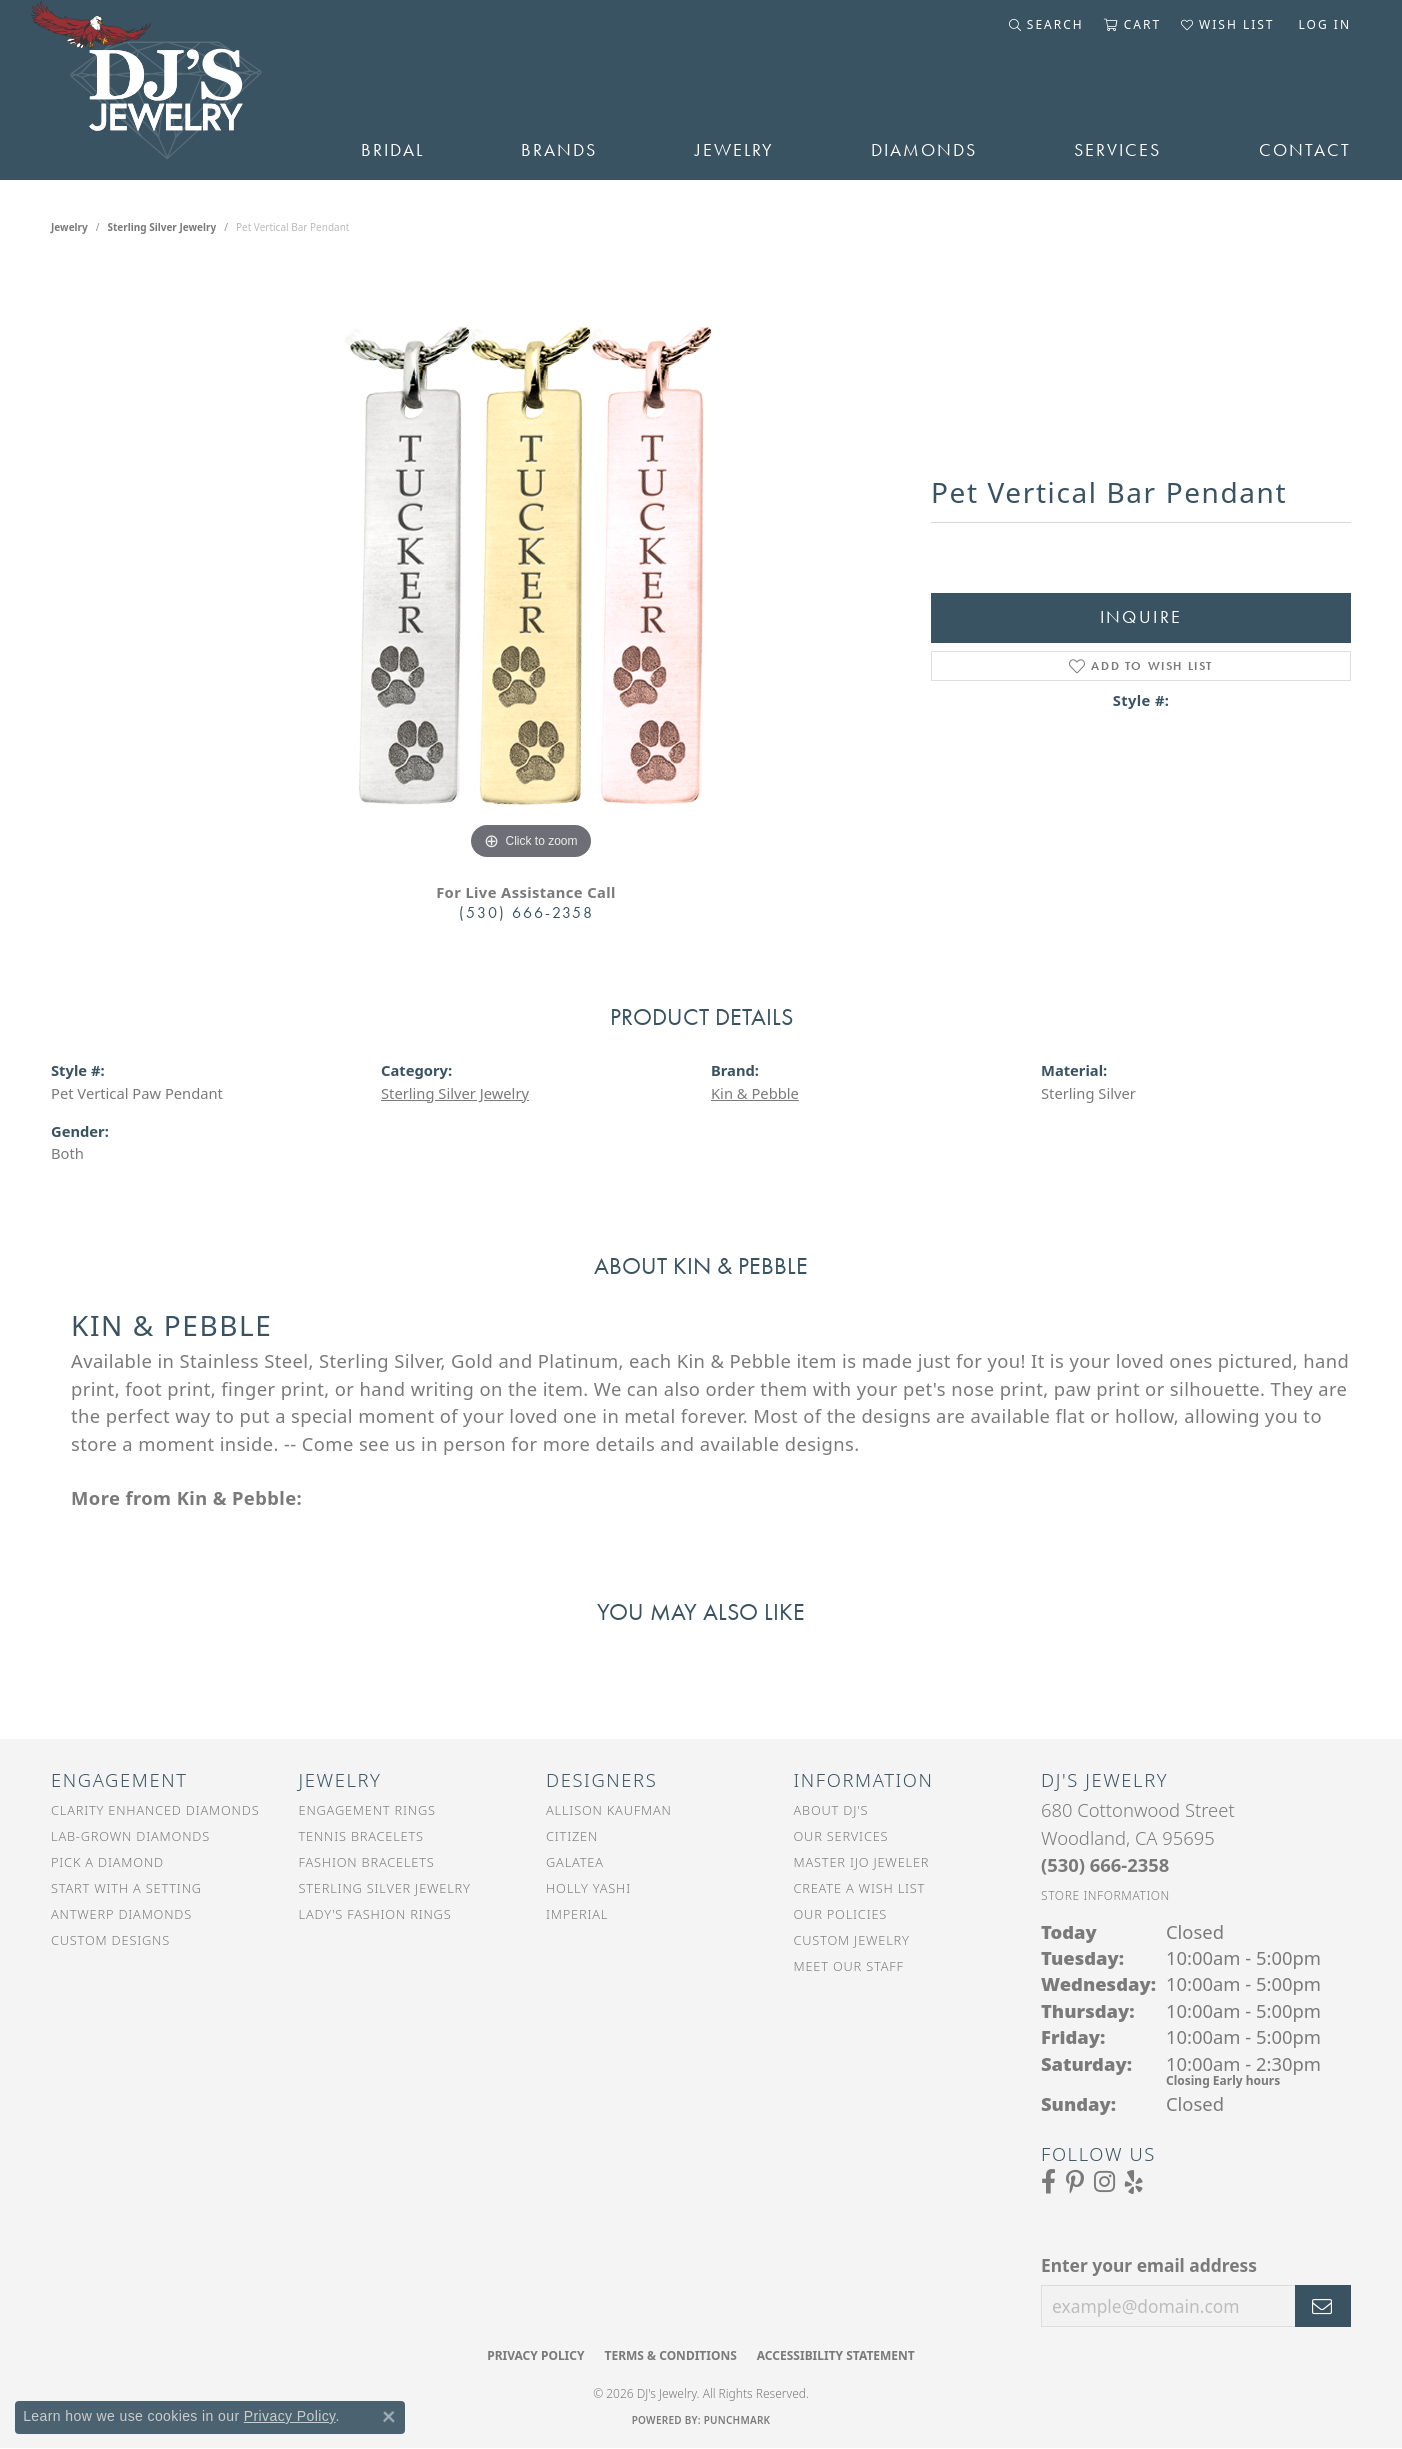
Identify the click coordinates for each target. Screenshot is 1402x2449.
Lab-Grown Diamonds (130, 1836)
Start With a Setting (126, 1888)
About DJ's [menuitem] (831, 1810)
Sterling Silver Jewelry (162, 227)
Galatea (575, 1862)
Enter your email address (1149, 2265)
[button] (1046, 25)
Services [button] (1117, 150)
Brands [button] (559, 150)
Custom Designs (110, 1940)
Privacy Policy (535, 2355)
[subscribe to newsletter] (1323, 2306)
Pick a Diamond (107, 1862)
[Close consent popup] (389, 2417)
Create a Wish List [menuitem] (860, 1888)
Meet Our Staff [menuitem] (849, 1966)
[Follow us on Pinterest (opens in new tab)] (1075, 2182)
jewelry (69, 227)
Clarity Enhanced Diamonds (155, 1810)
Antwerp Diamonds (121, 1914)
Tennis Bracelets (361, 1836)
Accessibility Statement (836, 2355)
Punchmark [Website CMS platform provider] (737, 2420)
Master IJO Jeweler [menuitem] (862, 1862)
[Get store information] (1105, 1895)
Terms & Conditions (670, 2355)
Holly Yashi (588, 1888)
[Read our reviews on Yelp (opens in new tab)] (1134, 2182)
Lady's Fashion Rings (375, 1914)
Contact (1305, 150)
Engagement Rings (367, 1810)
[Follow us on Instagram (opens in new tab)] (1104, 2182)
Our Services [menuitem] (841, 1836)
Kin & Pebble (755, 1093)
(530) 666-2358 (526, 912)
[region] (531, 565)
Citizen (572, 1836)
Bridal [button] (392, 150)
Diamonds (924, 150)
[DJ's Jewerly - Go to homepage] (176, 90)
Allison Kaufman (609, 1810)
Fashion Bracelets (367, 1862)
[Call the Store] (1105, 1864)
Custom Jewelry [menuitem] (852, 1940)
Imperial (577, 1914)
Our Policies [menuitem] (841, 1914)
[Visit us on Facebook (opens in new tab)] (1048, 2182)
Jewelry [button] (734, 150)
